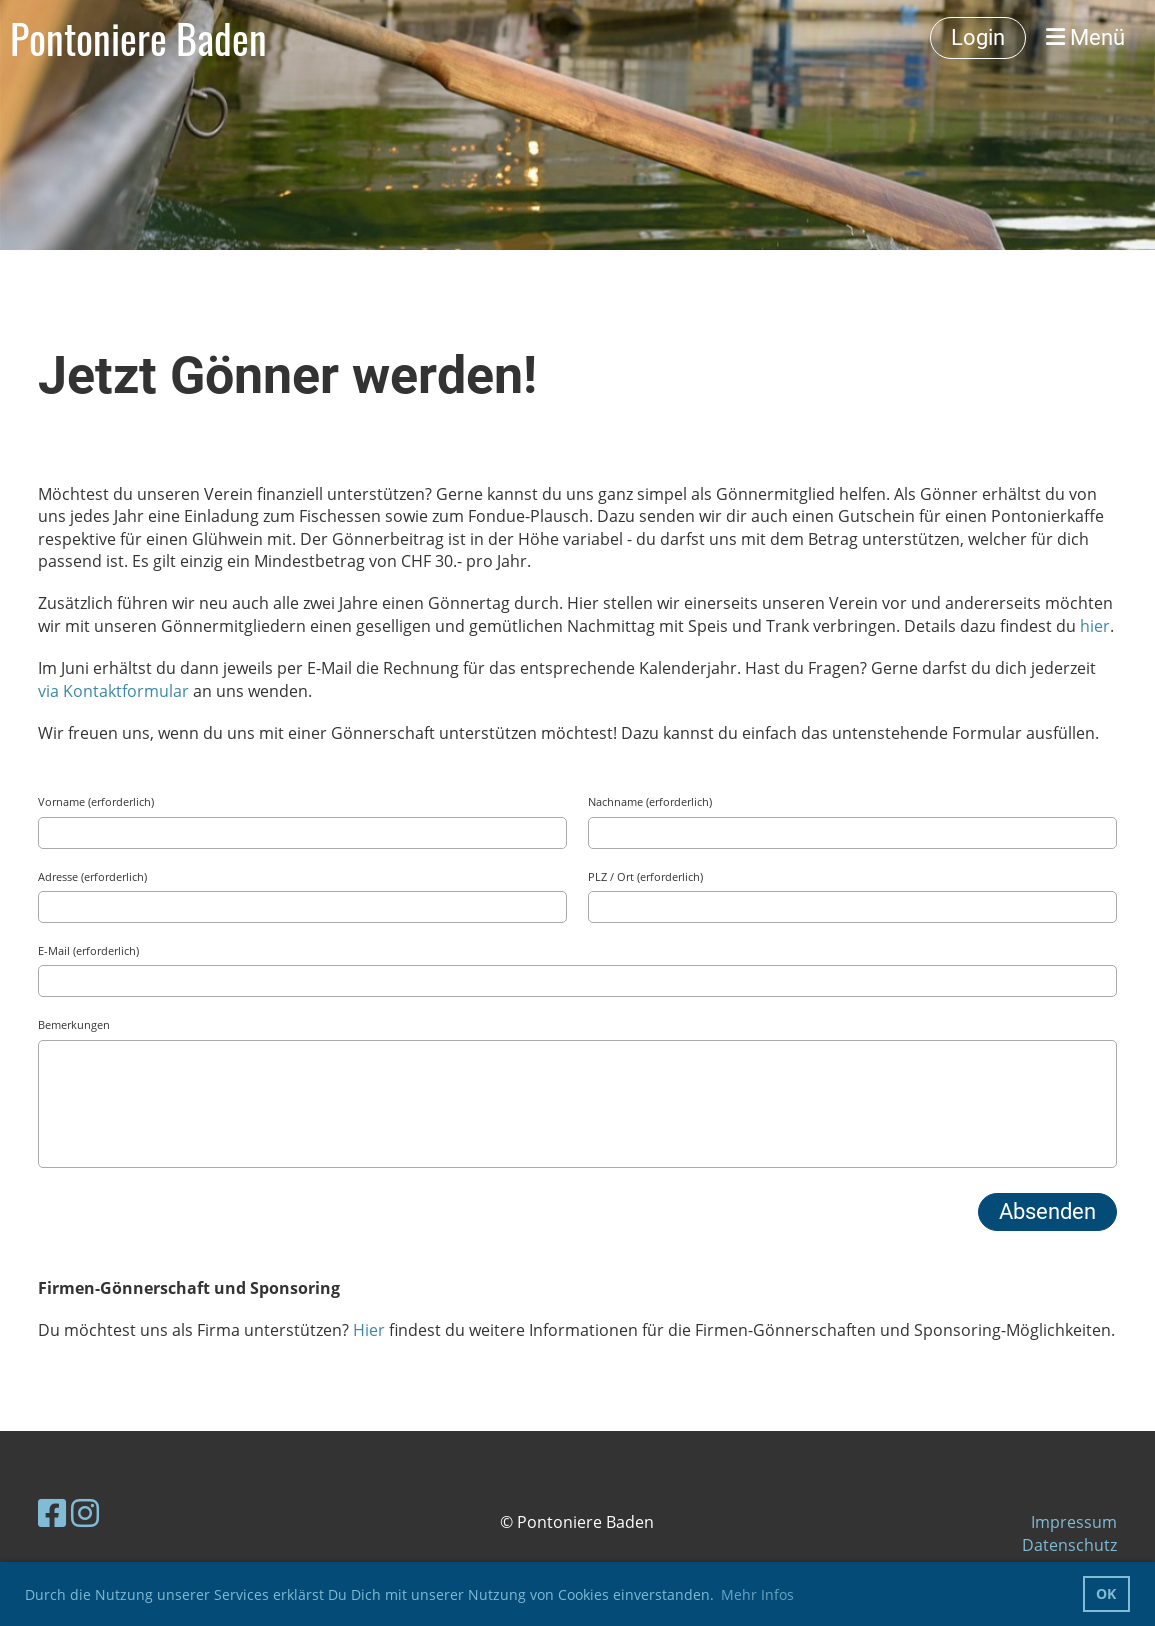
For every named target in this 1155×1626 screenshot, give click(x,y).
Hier (371, 1330)
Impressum (1074, 1522)
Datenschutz (1069, 1545)
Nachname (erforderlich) (650, 801)
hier (1095, 626)
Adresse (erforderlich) (92, 876)
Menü (1085, 37)
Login (978, 37)
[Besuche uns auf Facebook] (52, 1512)
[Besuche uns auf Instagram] (85, 1512)
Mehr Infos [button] (757, 1594)
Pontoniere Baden (138, 38)
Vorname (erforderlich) (96, 801)
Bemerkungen (74, 1024)
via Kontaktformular (113, 691)
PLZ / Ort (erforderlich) (645, 876)
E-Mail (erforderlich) (88, 950)
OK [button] (1106, 1593)
